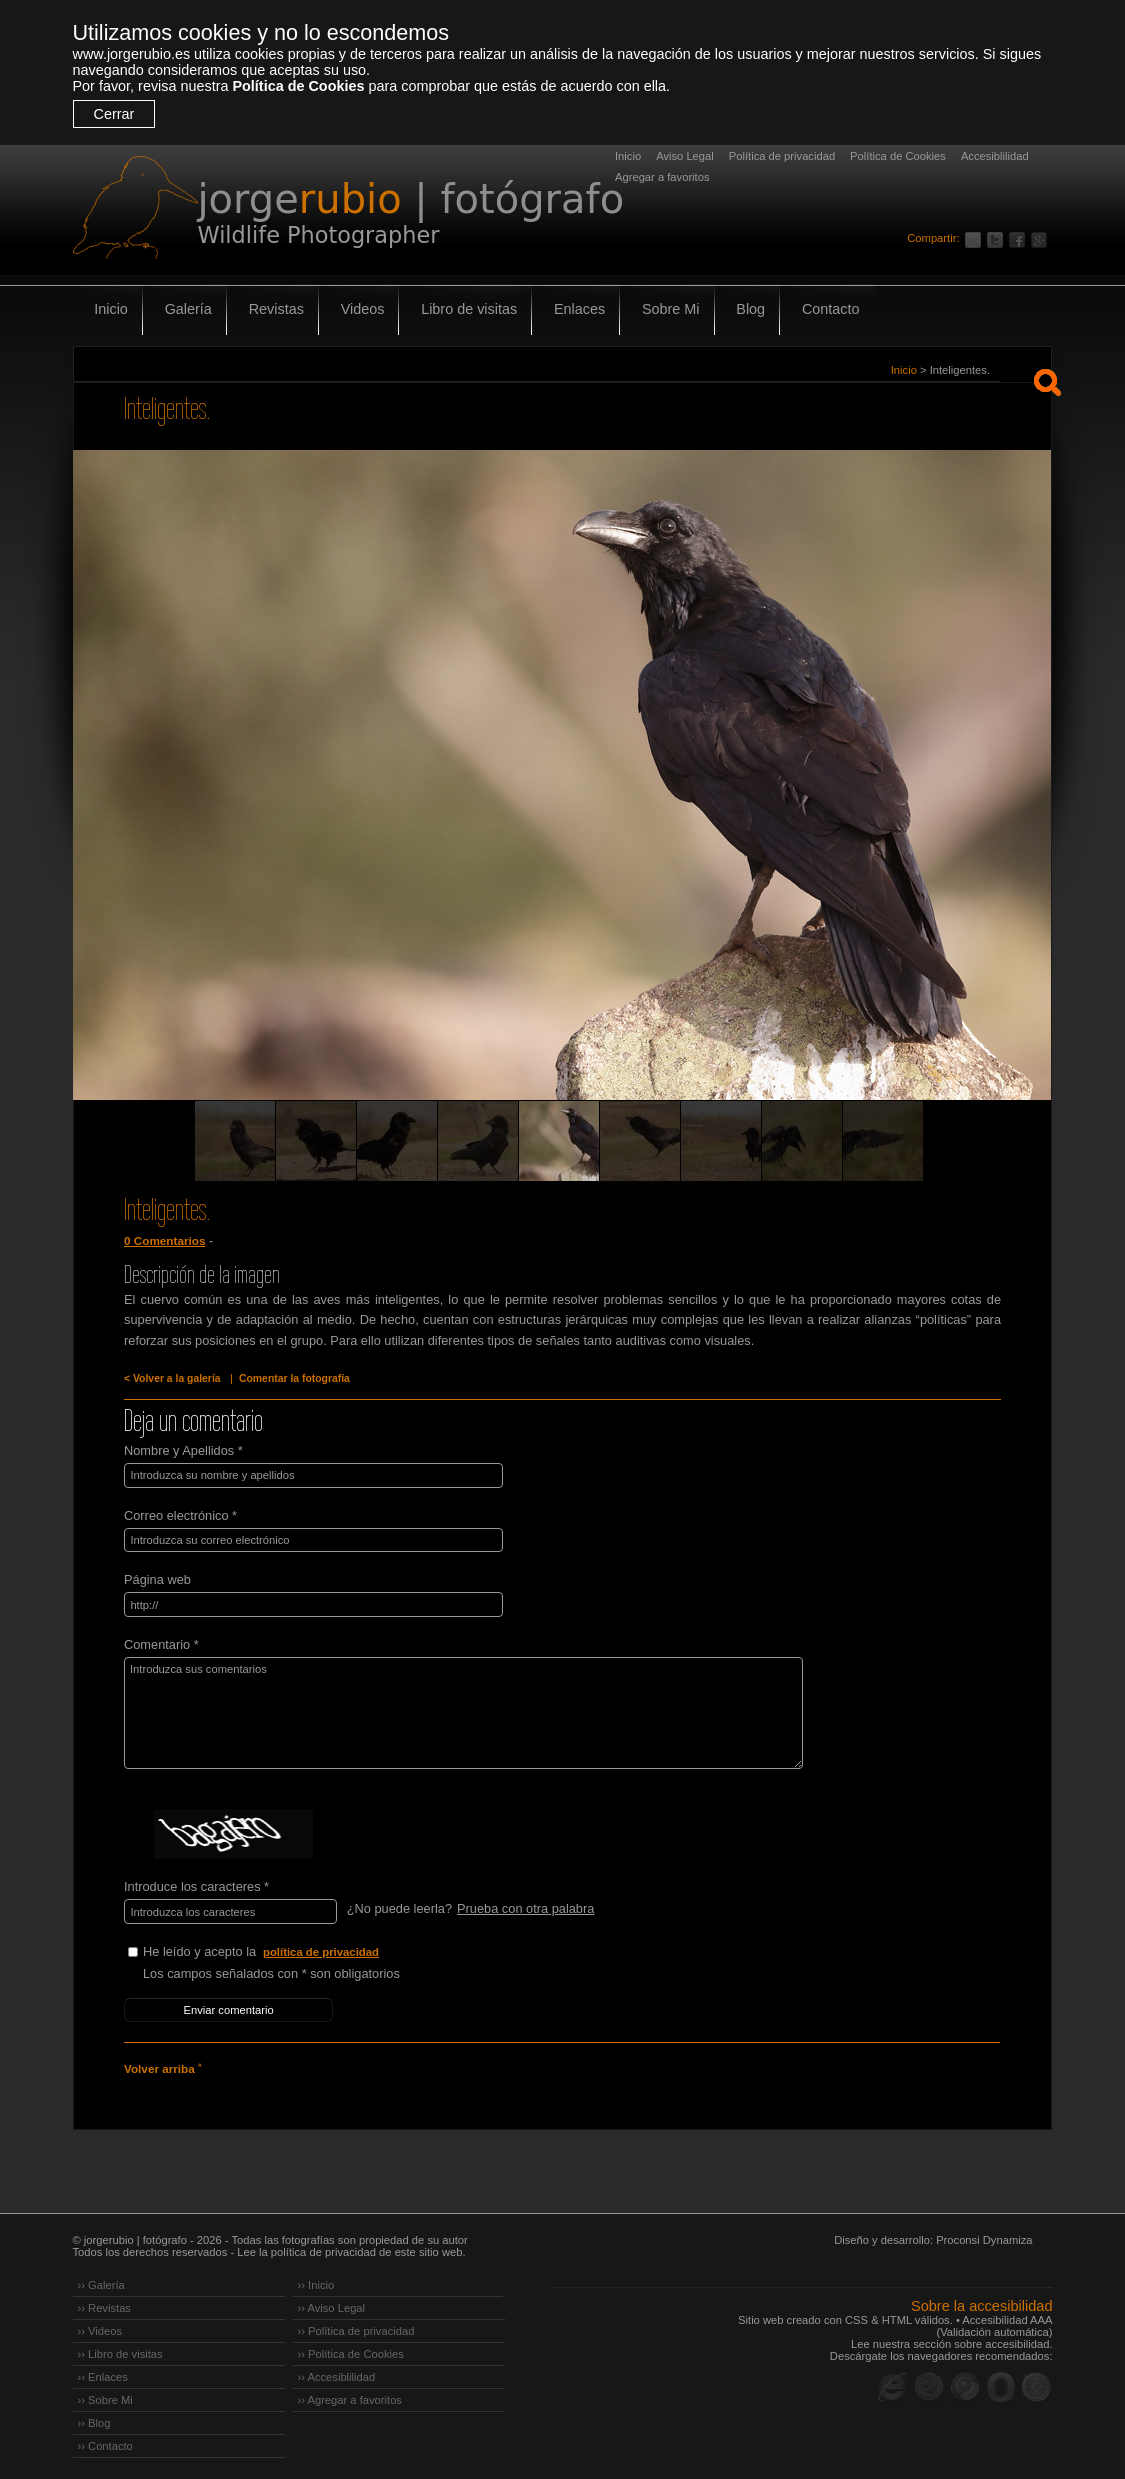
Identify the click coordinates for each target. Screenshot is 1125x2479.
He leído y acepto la (293, 1948)
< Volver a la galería (171, 1378)
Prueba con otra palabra (524, 1905)
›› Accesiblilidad (337, 2372)
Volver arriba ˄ (162, 2064)
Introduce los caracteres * (196, 1883)
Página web (157, 1577)
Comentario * (161, 1641)
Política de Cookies (298, 86)
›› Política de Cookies (351, 2349)
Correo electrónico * (180, 1513)
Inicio (628, 156)
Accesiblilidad (995, 156)
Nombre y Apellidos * (183, 1449)
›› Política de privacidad (356, 2326)
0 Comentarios (164, 1241)
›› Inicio (316, 2280)
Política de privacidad (782, 156)
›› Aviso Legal (332, 2303)
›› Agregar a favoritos (350, 2395)
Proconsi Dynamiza (984, 2235)
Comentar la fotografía (290, 1378)
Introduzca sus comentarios (455, 1710)
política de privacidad (322, 1948)
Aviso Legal (685, 156)
